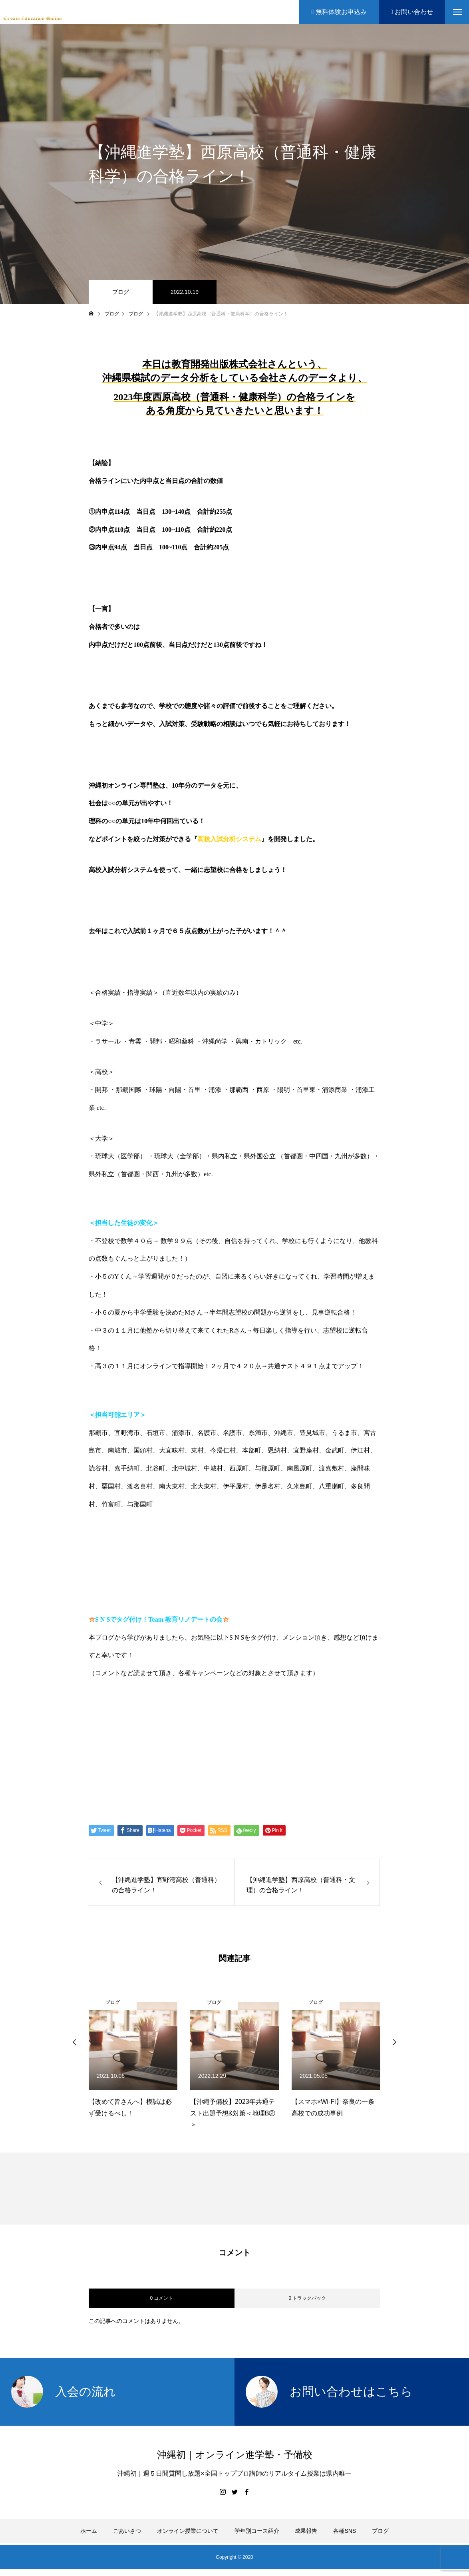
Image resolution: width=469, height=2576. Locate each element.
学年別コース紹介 (256, 2531)
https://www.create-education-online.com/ (158, 1703)
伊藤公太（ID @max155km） (154, 1765)
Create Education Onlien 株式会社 (165, 1795)
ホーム (88, 2531)
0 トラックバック (307, 2298)
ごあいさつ (127, 2531)
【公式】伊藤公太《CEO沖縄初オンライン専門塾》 (194, 1734)
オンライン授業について (188, 2531)
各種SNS (344, 2531)
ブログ (120, 292)
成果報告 (306, 2531)
